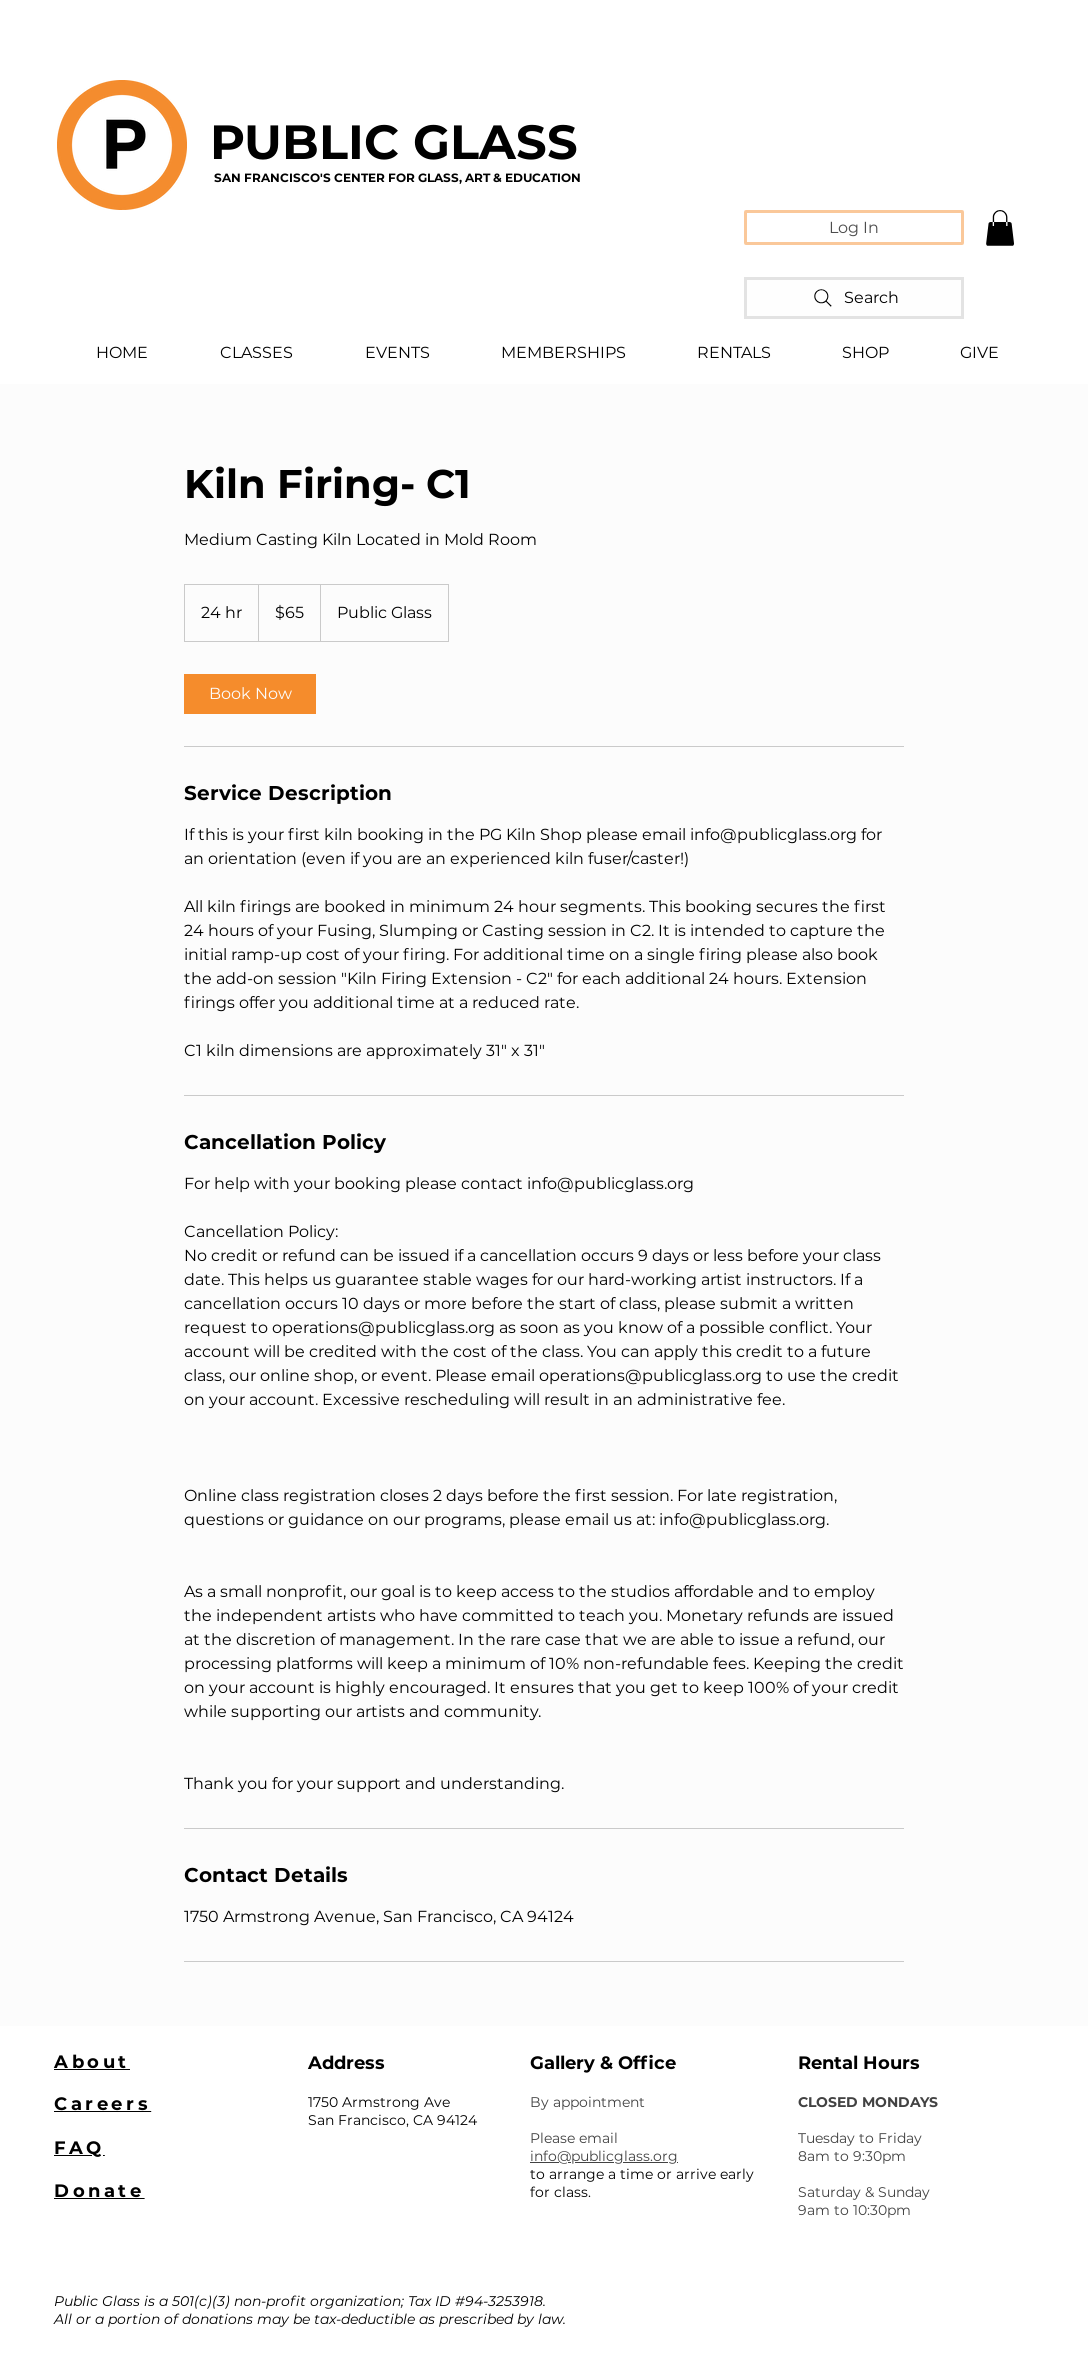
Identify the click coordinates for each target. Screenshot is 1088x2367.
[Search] (854, 298)
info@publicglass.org (604, 2156)
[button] (1000, 228)
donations (217, 2319)
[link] (250, 694)
